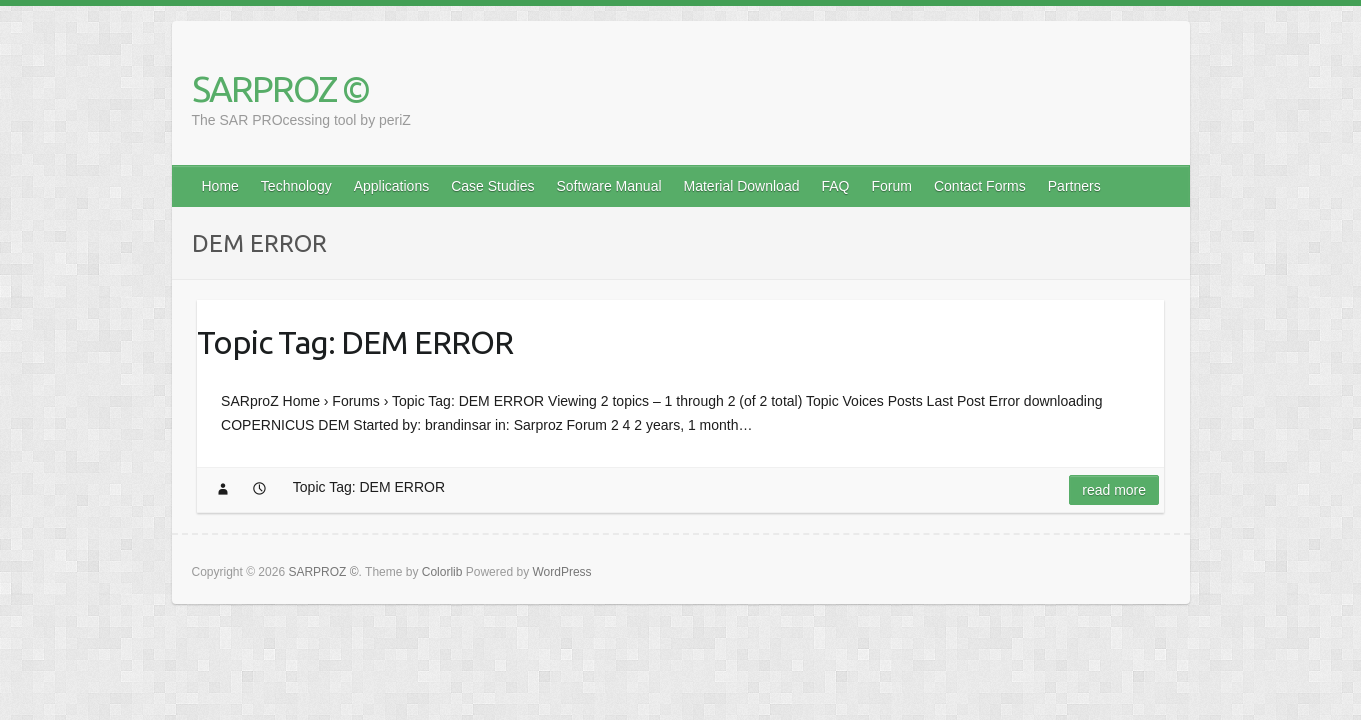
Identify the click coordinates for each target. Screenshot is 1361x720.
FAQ (835, 186)
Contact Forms (980, 186)
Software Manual (608, 186)
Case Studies (492, 186)
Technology (296, 186)
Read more (1114, 490)
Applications (392, 186)
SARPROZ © (280, 88)
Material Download (742, 186)
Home (220, 186)
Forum (892, 186)
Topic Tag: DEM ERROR (355, 342)
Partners (1074, 186)
